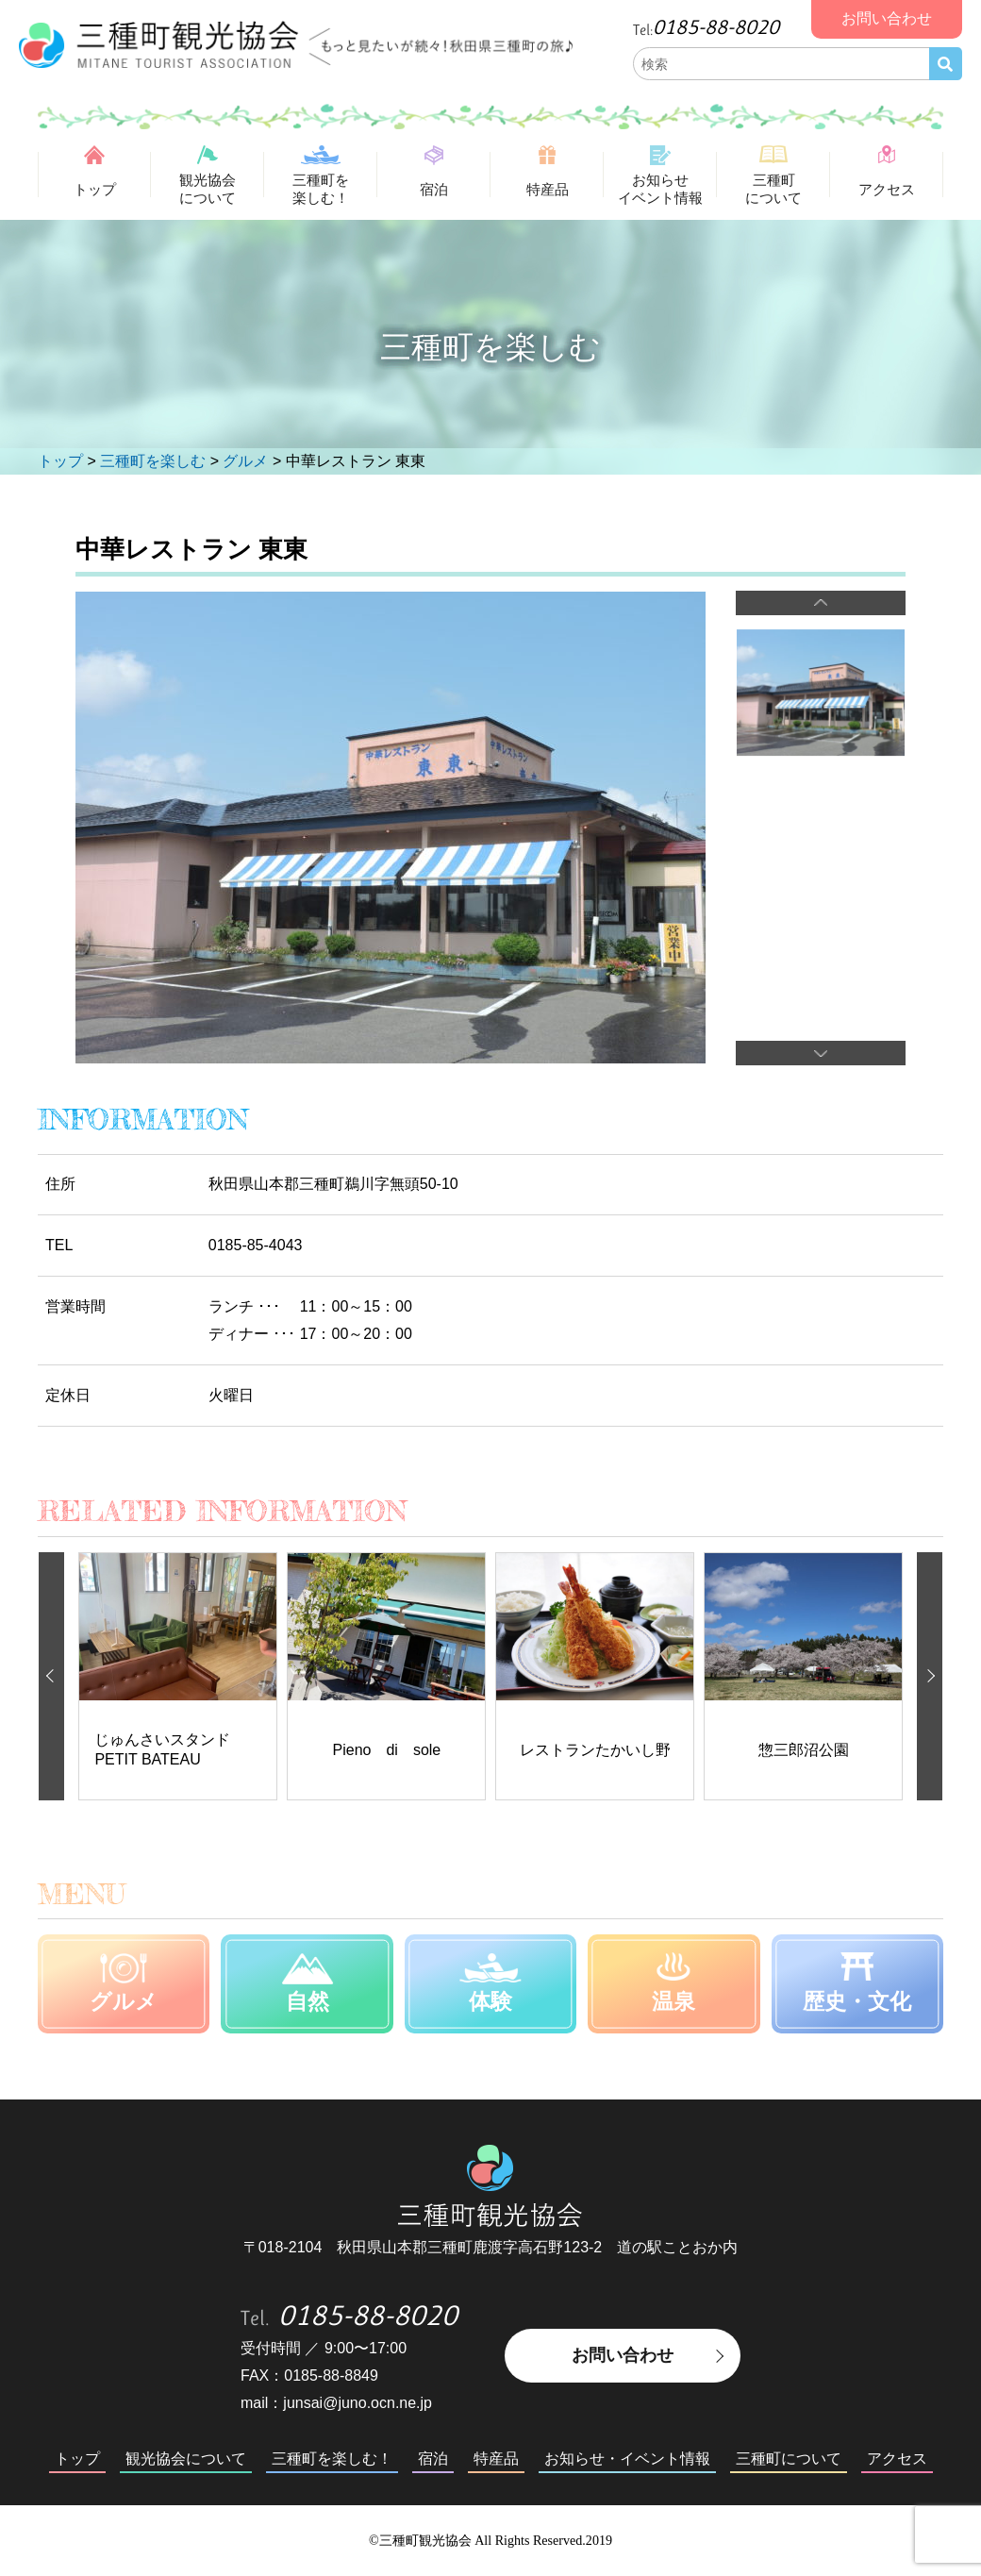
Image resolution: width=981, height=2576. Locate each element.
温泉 (673, 2001)
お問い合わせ (622, 2355)
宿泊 (434, 189)
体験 (490, 2001)
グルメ (124, 2001)
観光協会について (207, 189)
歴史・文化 (857, 2001)
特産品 (547, 189)
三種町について (773, 189)
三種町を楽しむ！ (320, 189)
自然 (307, 2001)
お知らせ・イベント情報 (627, 2459)
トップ (95, 189)
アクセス (886, 189)
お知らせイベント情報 (660, 189)
